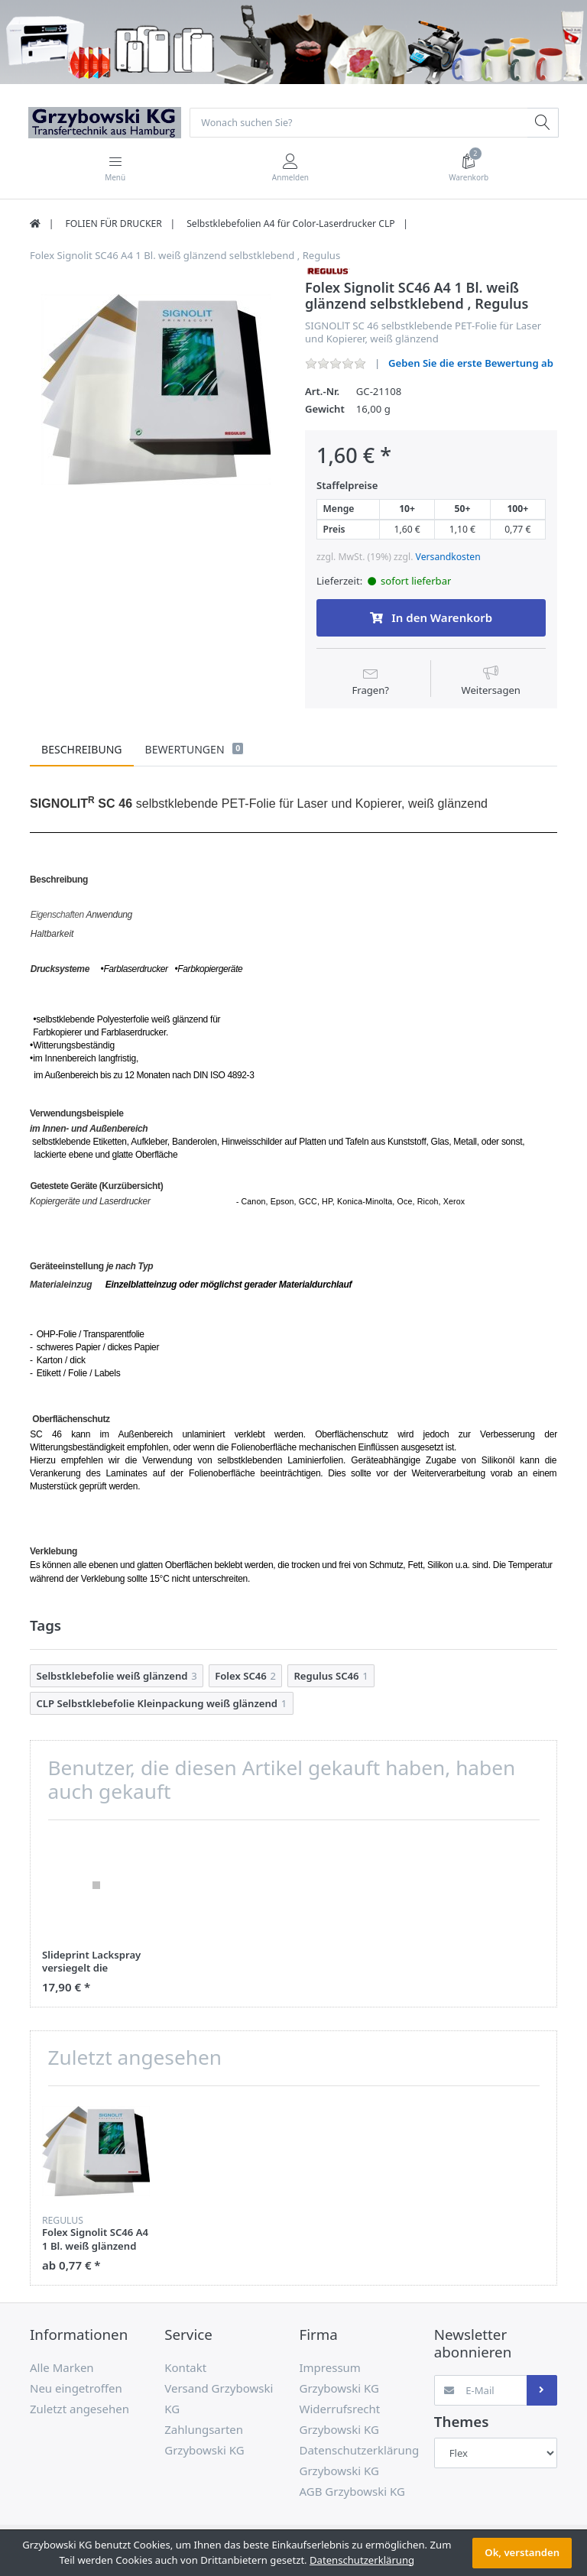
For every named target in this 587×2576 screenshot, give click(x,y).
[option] (156, 390)
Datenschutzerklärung (362, 2560)
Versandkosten (448, 558)
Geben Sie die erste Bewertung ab (470, 364)
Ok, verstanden (522, 2552)
